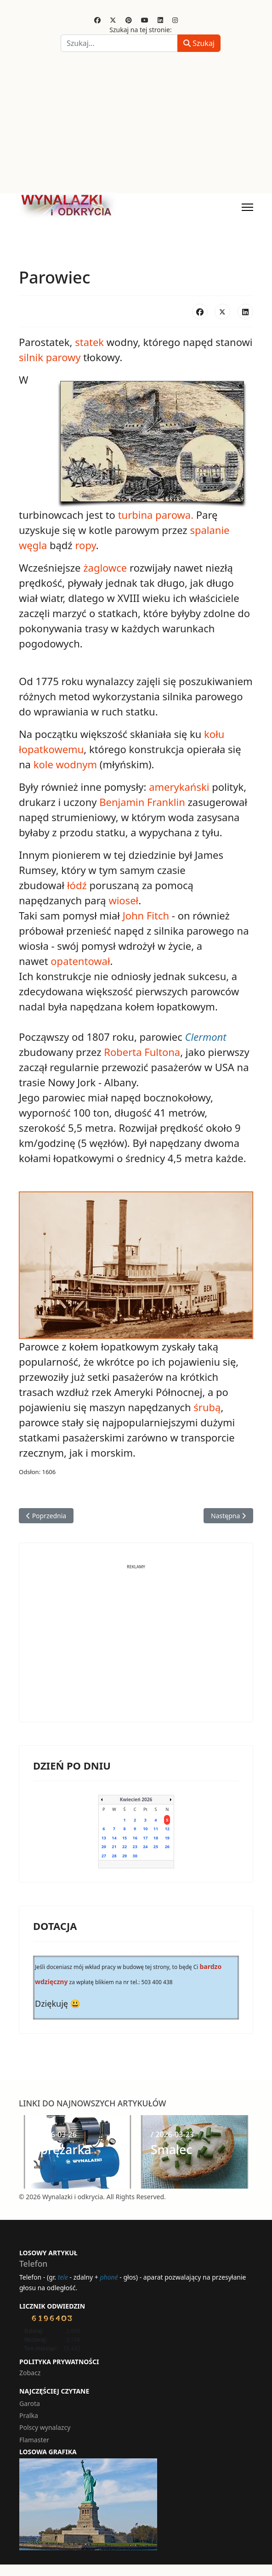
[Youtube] (144, 20)
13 (104, 1838)
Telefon (33, 2263)
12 (167, 1829)
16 (135, 1838)
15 (124, 1838)
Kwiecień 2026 (136, 1799)
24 (145, 1847)
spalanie (209, 530)
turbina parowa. (155, 515)
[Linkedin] (160, 20)
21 (114, 1847)
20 (104, 1847)
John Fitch (146, 915)
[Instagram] (175, 20)
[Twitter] (113, 20)
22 (124, 1847)
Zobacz (29, 2372)
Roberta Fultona (142, 1052)
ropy (85, 545)
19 (167, 1838)
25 (155, 1847)
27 (104, 1856)
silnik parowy (50, 357)
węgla (33, 545)
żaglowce (105, 567)
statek (89, 342)
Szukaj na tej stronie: (140, 29)
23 (135, 1847)
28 (114, 1856)
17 (145, 1838)
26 (167, 1847)
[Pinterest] (128, 20)
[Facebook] (97, 20)
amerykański (179, 787)
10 (145, 1829)
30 (135, 1856)
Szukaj (199, 43)
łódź (77, 885)
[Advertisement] (136, 124)
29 (124, 1856)
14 (114, 1838)
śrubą (207, 1407)
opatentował (80, 961)
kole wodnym (67, 764)
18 (155, 1838)
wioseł (123, 900)
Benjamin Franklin (142, 802)
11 (155, 1829)
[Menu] (247, 207)
